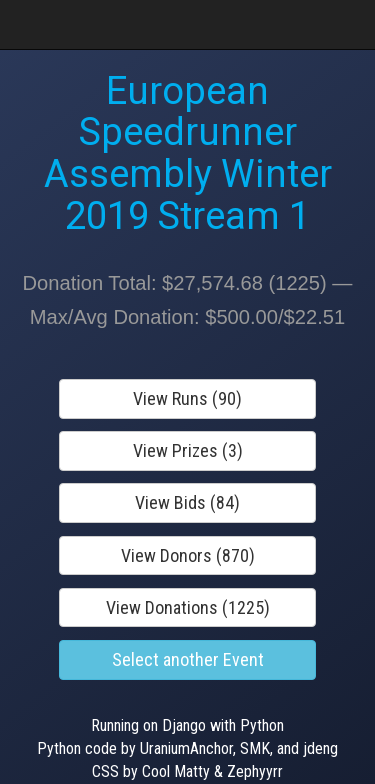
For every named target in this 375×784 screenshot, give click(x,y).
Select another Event (188, 659)
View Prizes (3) (188, 450)
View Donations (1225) (188, 607)
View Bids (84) (187, 502)
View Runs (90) (187, 398)
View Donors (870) (188, 555)
